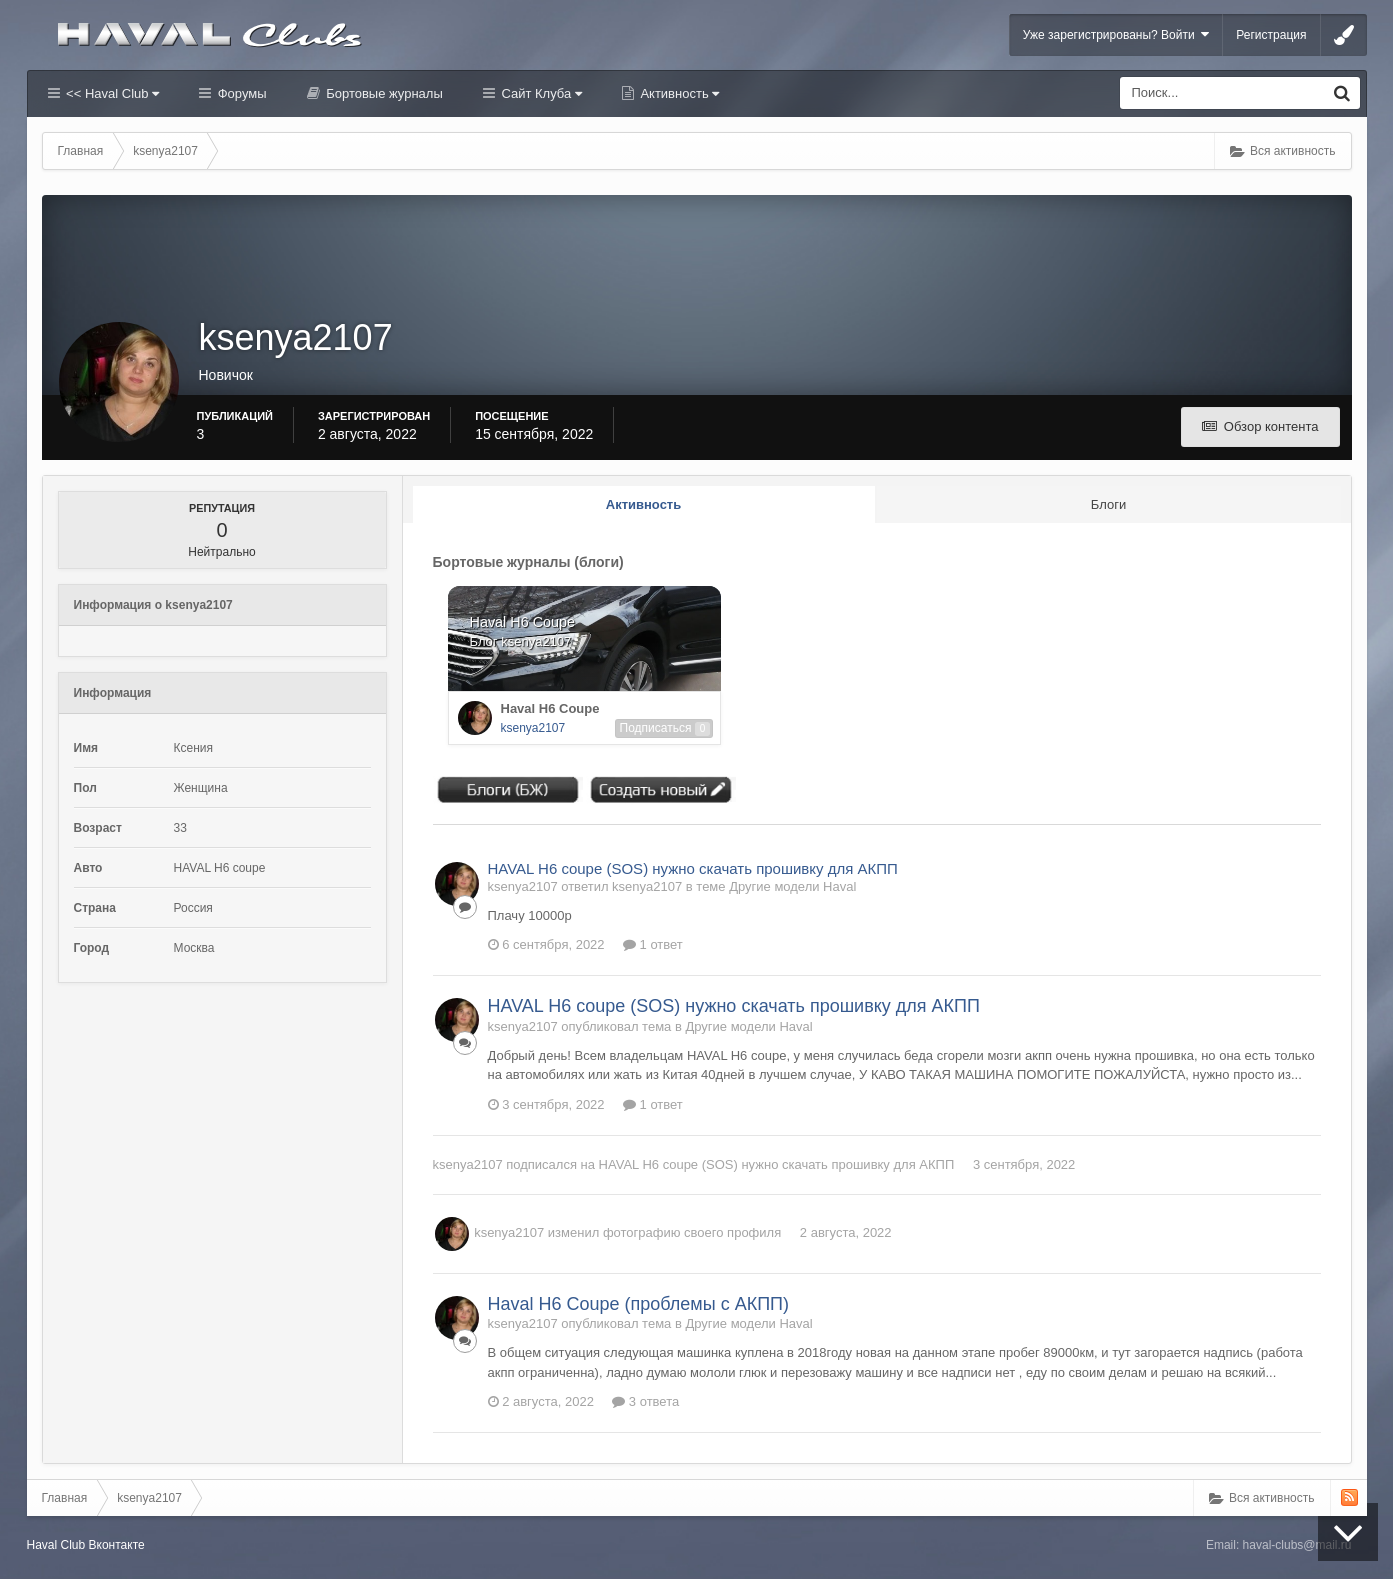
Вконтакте (117, 1545)
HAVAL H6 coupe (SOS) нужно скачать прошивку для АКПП (693, 868)
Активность (678, 93)
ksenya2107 (533, 728)
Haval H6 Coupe (550, 708)
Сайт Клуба (540, 93)
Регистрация (1271, 35)
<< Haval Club (111, 93)
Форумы (240, 93)
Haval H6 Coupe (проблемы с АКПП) (639, 1304)
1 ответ (653, 944)
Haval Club (56, 1545)
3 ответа (645, 1401)
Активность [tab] (643, 504)
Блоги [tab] (1108, 504)
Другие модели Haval (792, 886)
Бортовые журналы (383, 93)
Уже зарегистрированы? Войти (1116, 34)
